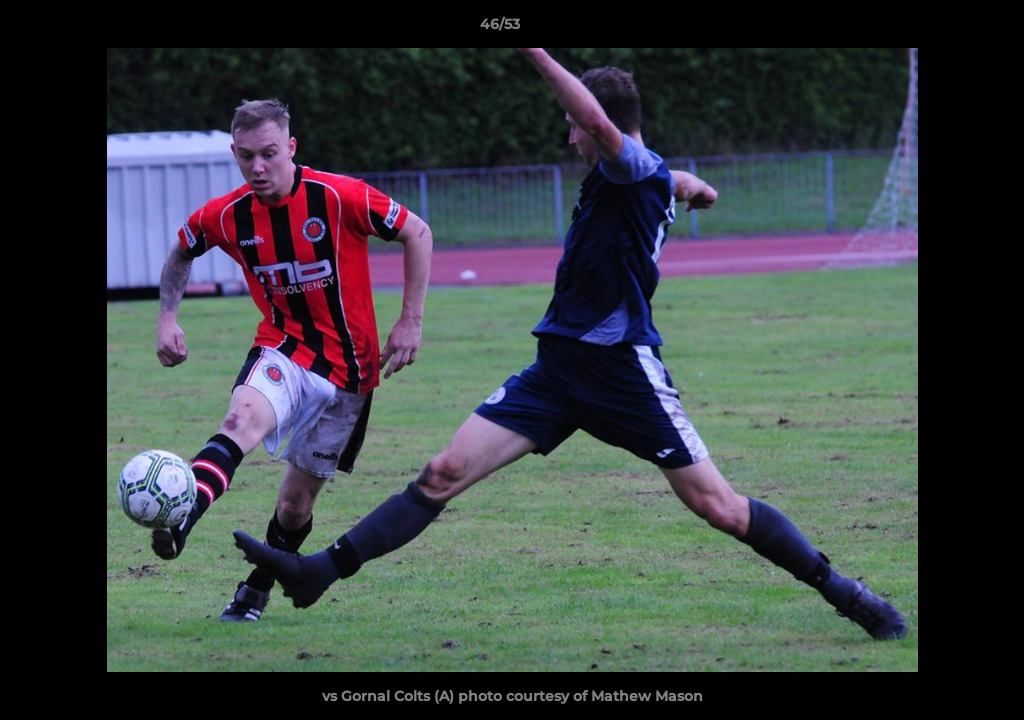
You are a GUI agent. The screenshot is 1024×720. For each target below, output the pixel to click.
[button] (940, 29)
